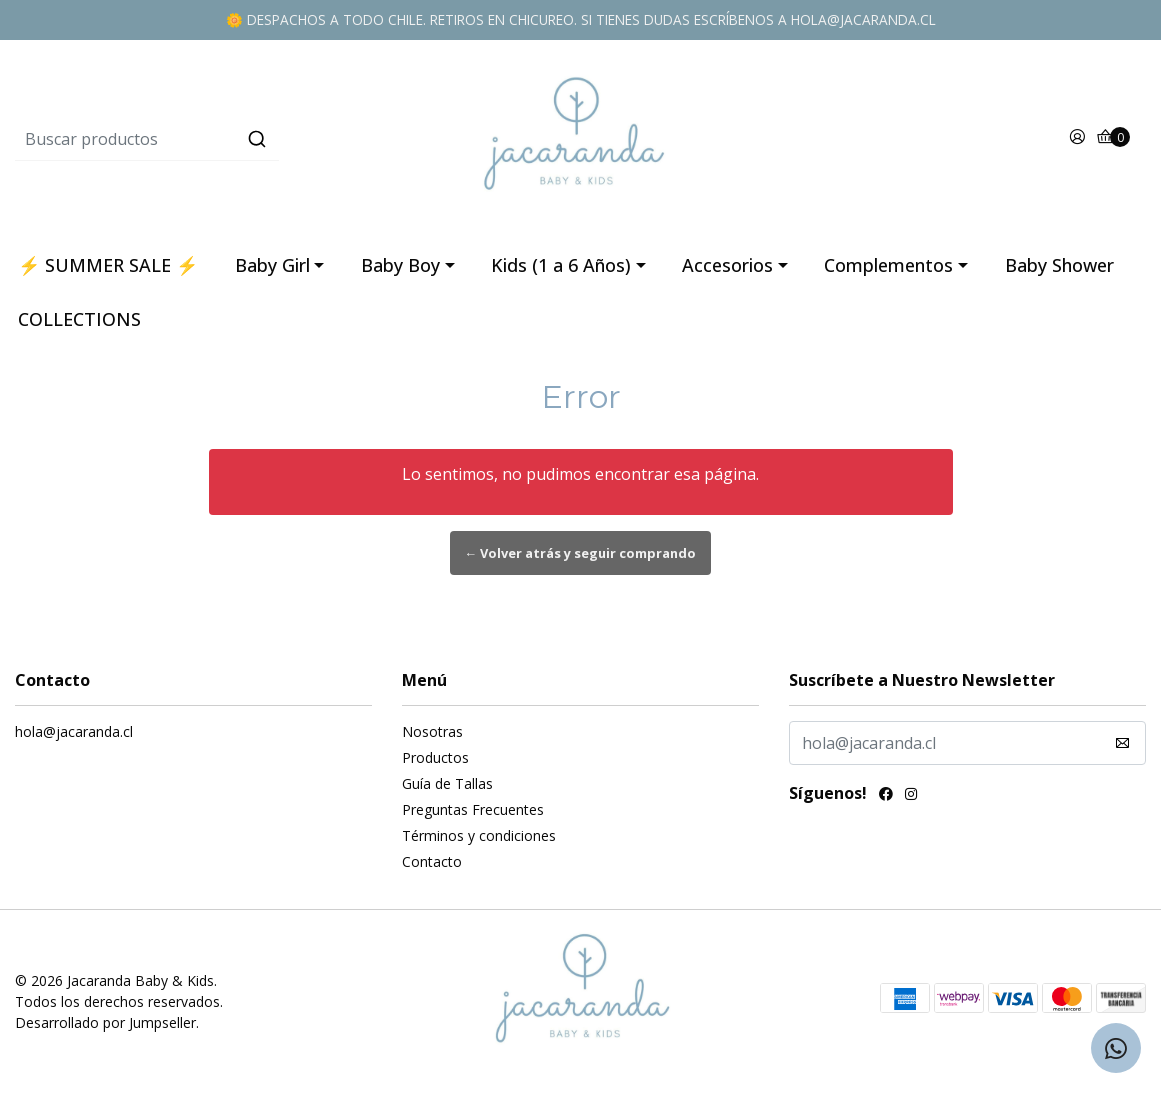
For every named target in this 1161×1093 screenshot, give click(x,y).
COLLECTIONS (79, 319)
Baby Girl (272, 265)
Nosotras (432, 731)
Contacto (432, 861)
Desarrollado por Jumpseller (105, 1022)
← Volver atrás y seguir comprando (581, 553)
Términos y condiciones (479, 835)
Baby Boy (400, 265)
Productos (435, 757)
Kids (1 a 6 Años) (561, 265)
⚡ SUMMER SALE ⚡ (108, 265)
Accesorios (727, 265)
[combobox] (203, 139)
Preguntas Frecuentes (473, 809)
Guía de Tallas (447, 783)
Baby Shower (1059, 265)
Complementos (888, 265)
